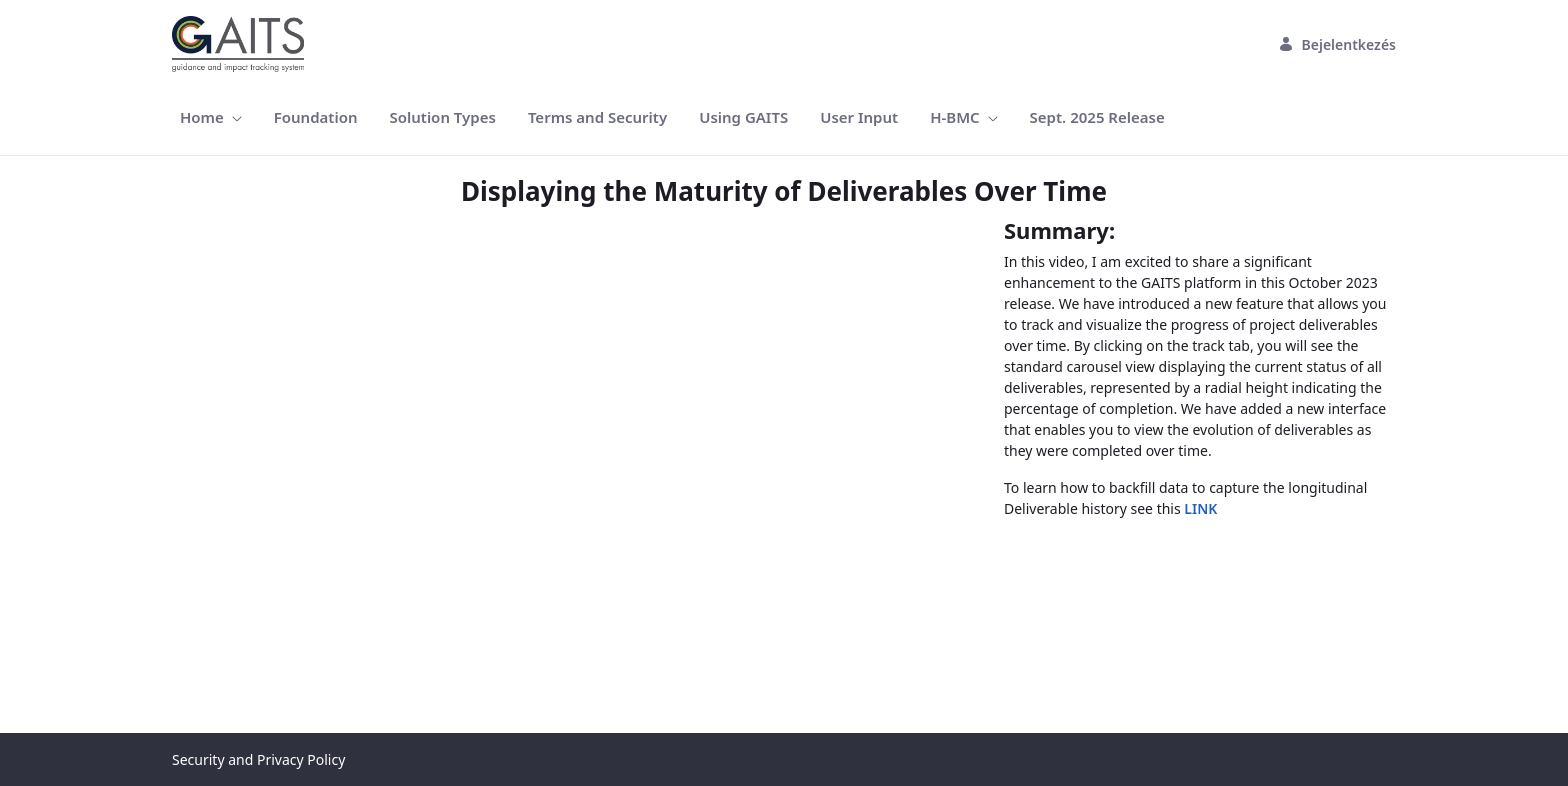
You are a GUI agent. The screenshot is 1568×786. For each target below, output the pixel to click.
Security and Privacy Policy (258, 759)
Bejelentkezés (1337, 44)
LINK (1200, 508)
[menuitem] (211, 117)
